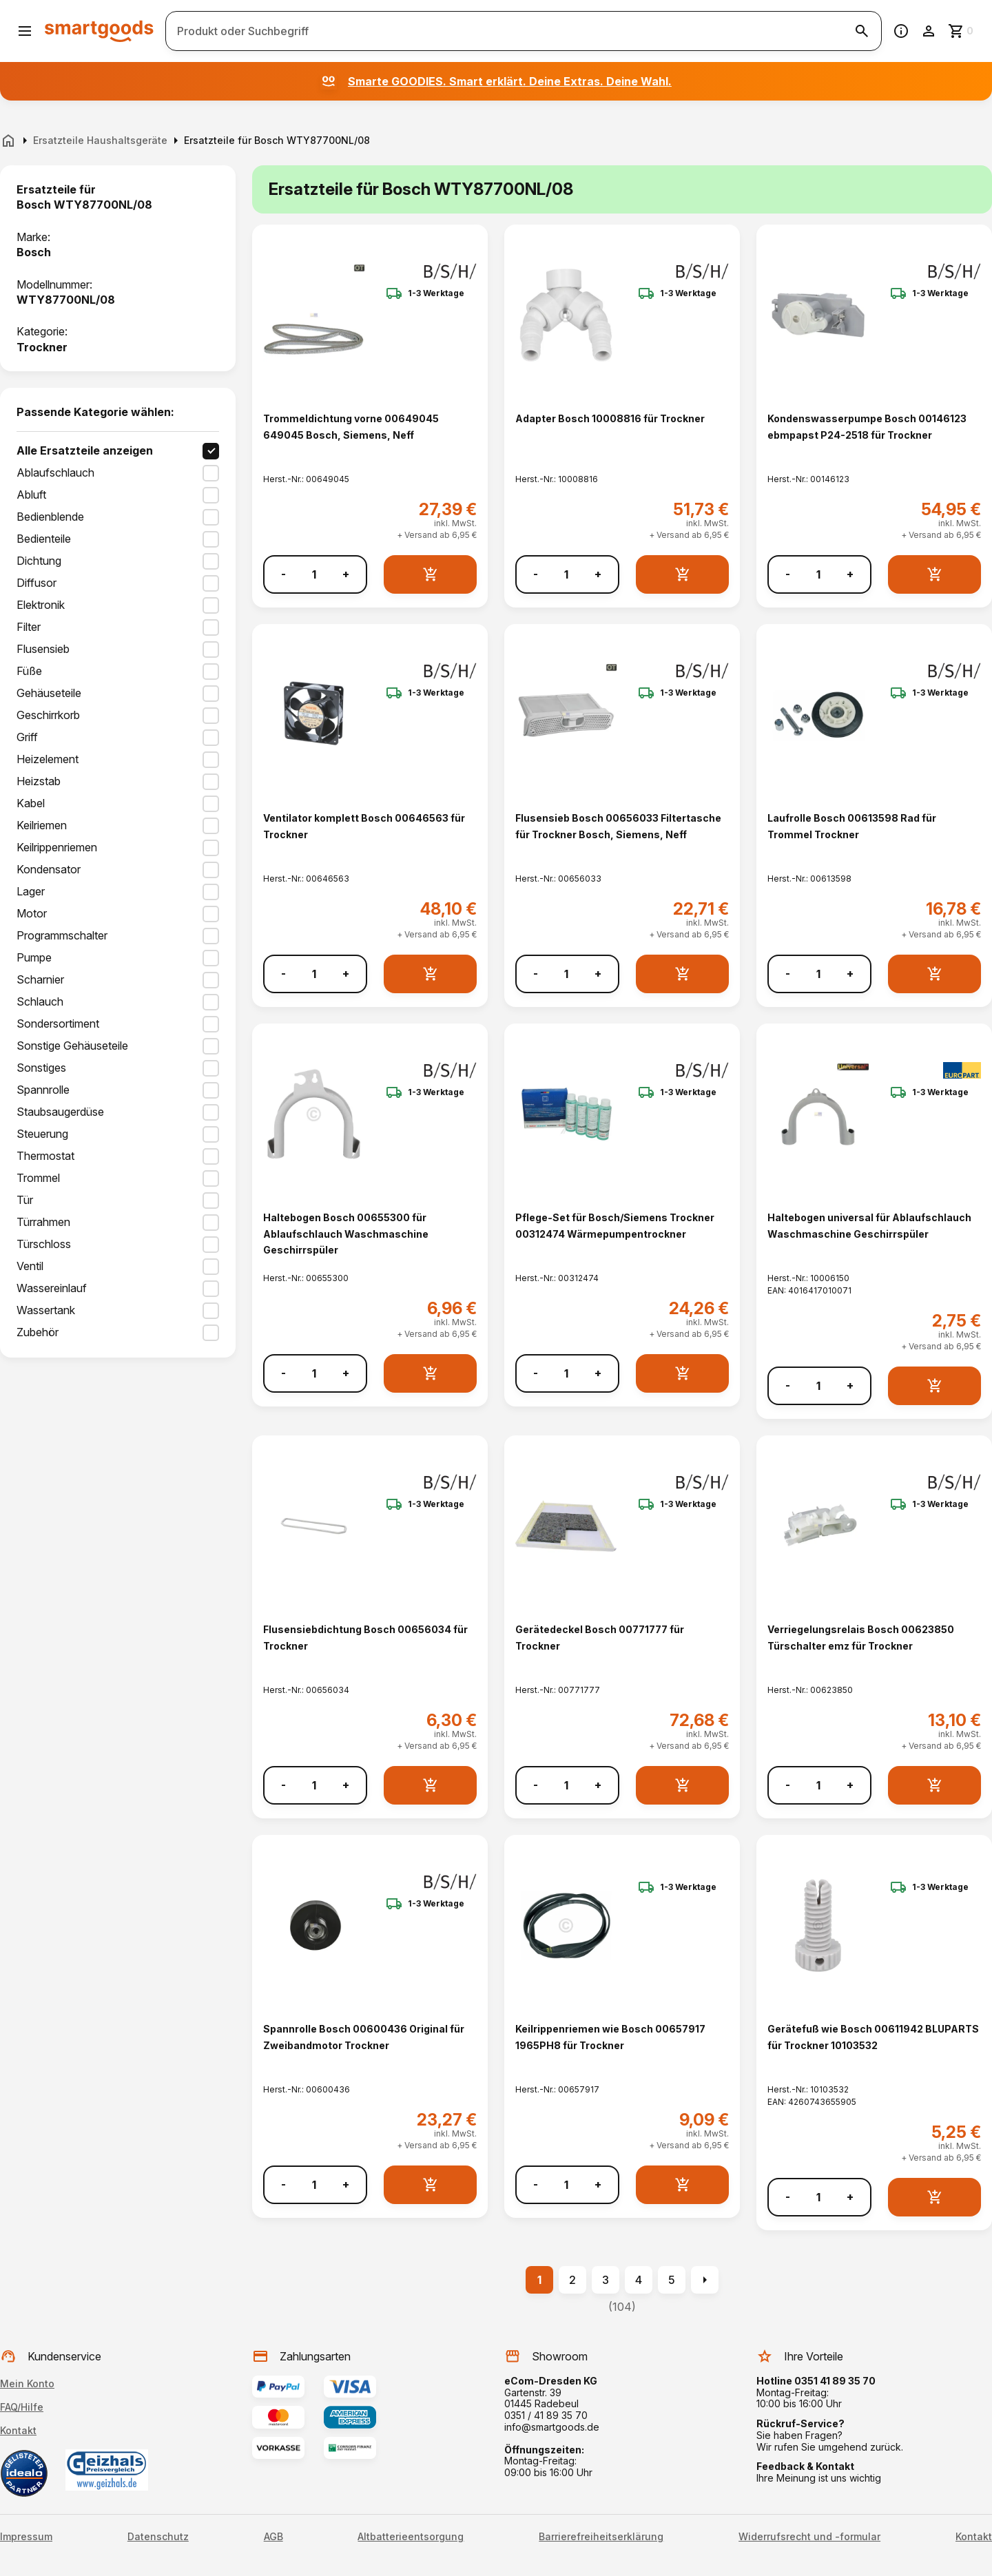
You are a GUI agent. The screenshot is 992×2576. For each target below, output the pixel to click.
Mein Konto (27, 2383)
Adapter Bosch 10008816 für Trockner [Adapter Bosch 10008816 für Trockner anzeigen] (610, 418)
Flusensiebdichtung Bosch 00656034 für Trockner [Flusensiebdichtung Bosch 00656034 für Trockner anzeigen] (365, 1637)
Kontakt (18, 2430)
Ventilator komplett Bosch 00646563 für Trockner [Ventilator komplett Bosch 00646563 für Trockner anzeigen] (364, 826)
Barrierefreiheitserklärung (601, 2536)
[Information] (901, 31)
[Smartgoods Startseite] (99, 30)
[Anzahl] (314, 574)
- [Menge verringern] (283, 574)
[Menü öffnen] (25, 31)
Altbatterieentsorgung (411, 2536)
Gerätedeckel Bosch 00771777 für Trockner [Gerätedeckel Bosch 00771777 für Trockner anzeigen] (599, 1637)
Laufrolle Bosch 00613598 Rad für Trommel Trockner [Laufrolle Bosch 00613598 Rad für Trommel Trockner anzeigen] (851, 826)
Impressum (26, 2536)
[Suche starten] (862, 31)
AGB (273, 2536)
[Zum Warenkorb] (961, 31)
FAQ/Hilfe (21, 2407)
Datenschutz (158, 2536)
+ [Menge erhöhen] (345, 574)
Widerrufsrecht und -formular (809, 2536)
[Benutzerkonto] (928, 31)
